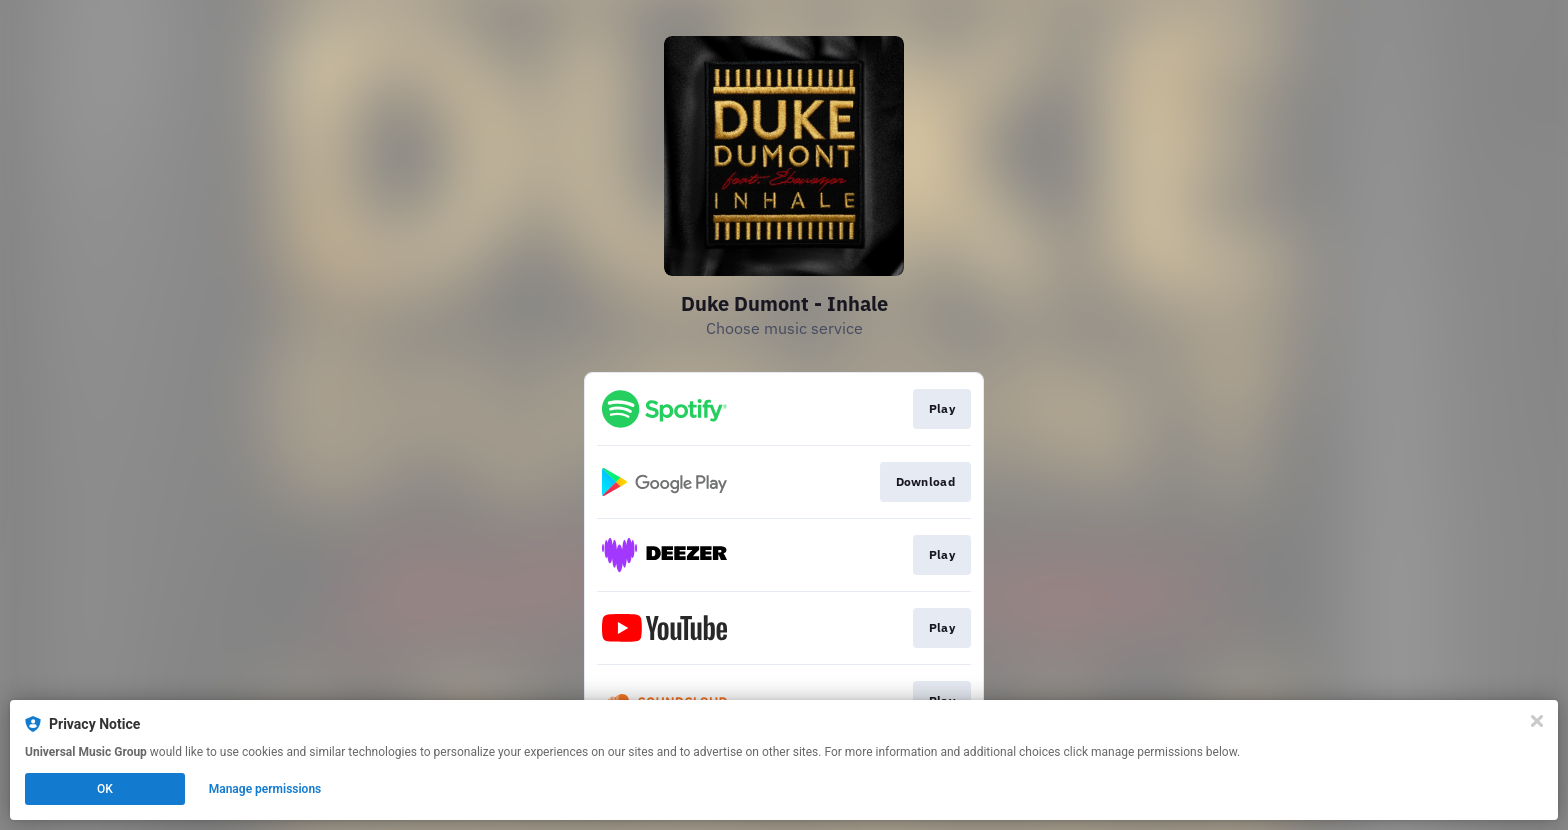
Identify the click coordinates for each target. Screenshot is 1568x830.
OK (105, 789)
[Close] (1537, 721)
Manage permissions (265, 789)
